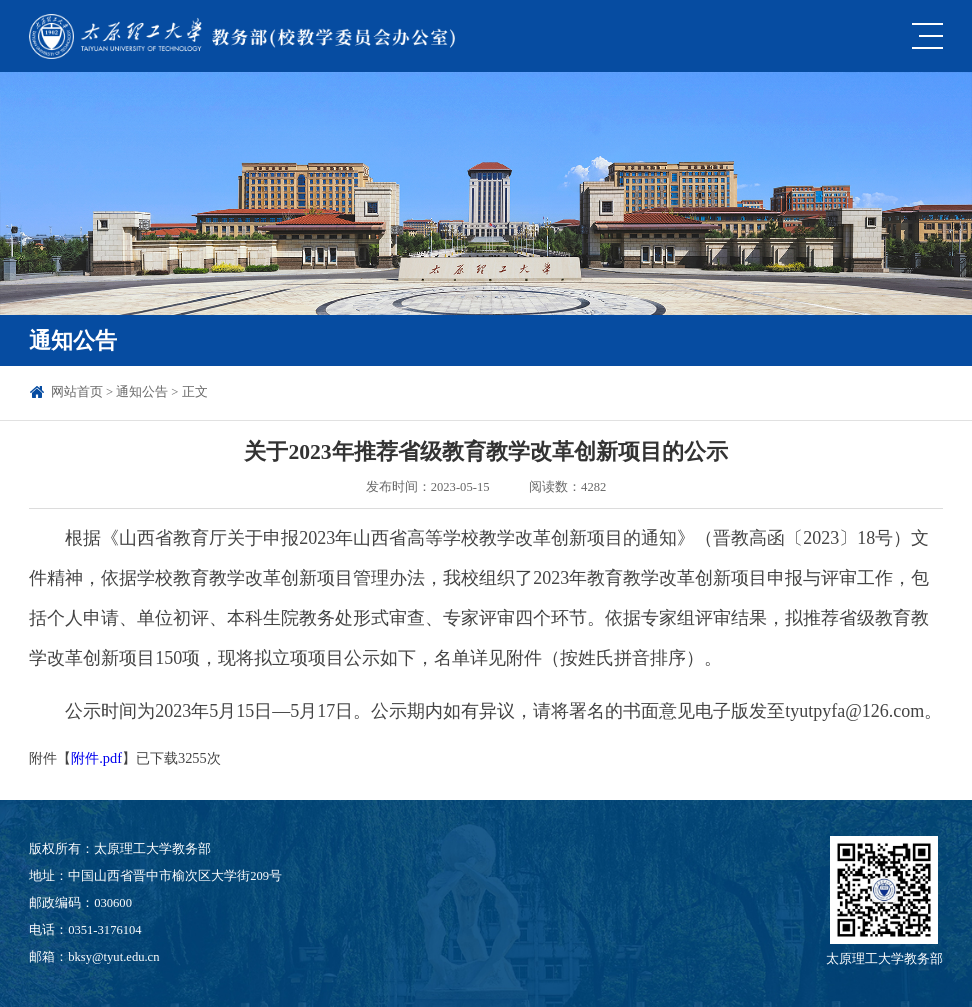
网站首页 (77, 392)
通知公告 (142, 392)
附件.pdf (96, 758)
